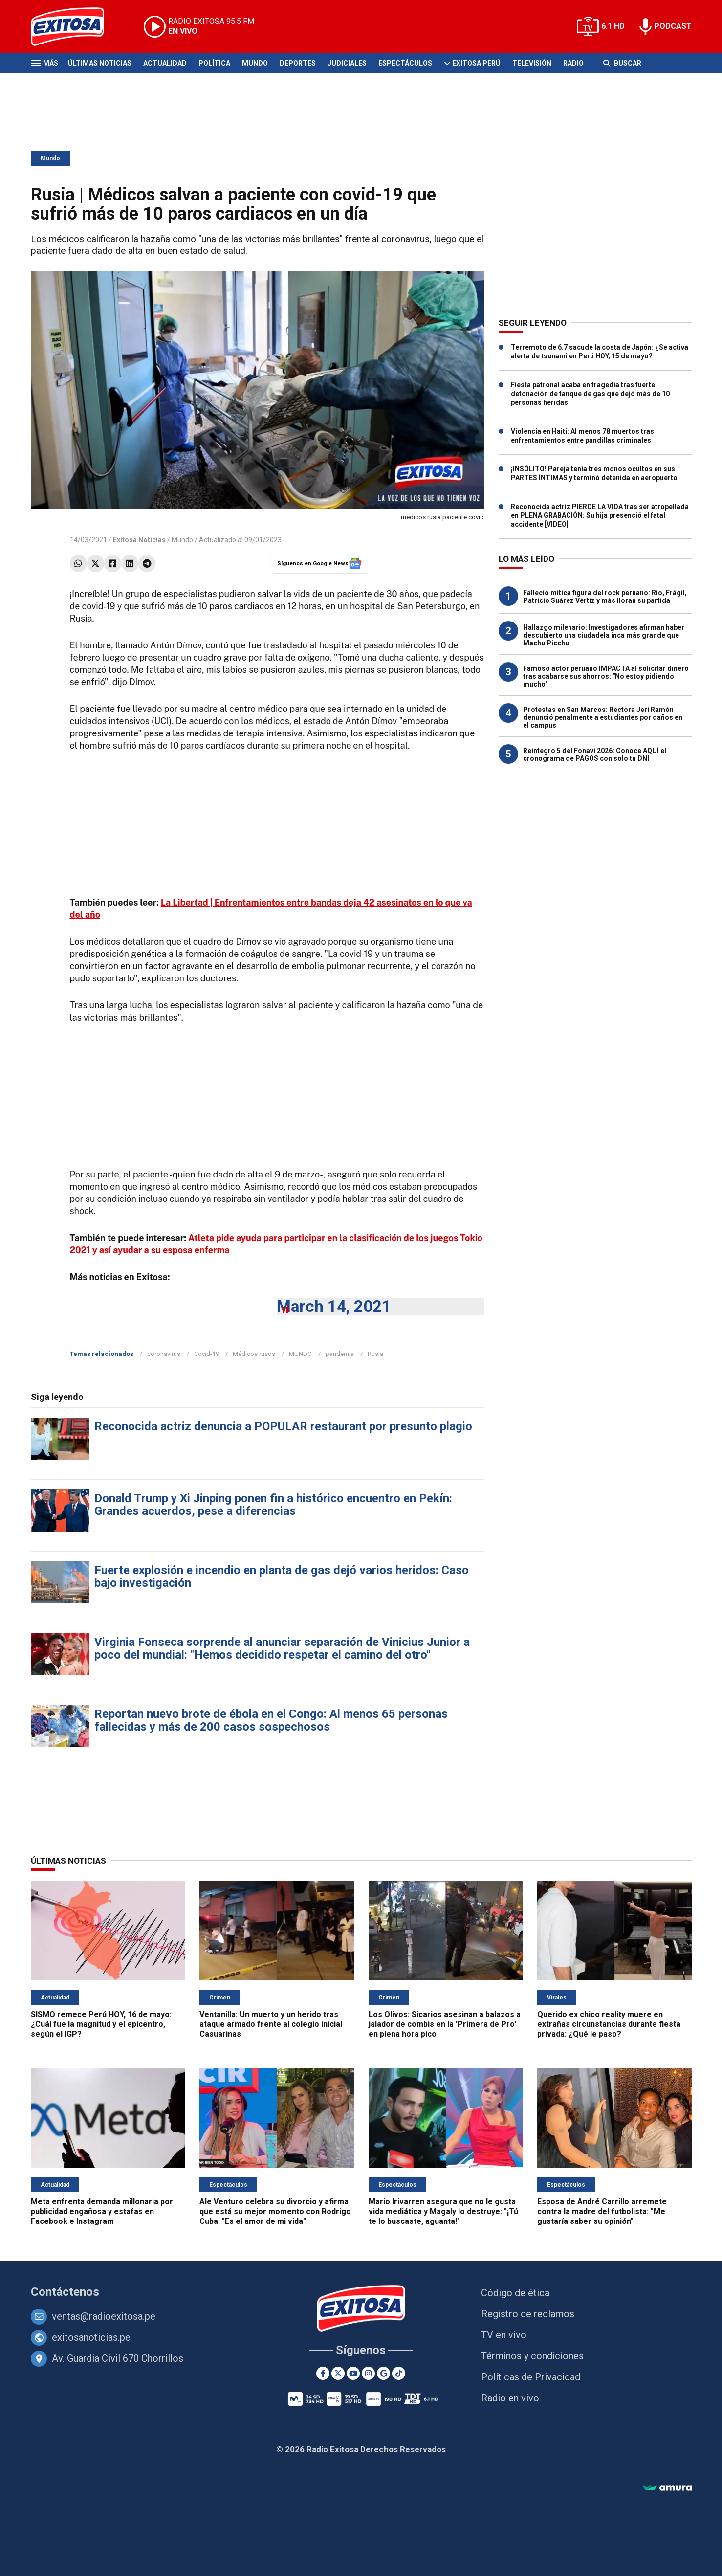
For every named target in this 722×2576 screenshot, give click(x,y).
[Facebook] (322, 2373)
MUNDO (300, 1353)
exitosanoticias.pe (91, 2337)
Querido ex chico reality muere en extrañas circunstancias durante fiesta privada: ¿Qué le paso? (608, 2024)
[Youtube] (353, 2373)
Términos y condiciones (532, 2356)
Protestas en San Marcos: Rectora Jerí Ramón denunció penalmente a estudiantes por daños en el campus (602, 717)
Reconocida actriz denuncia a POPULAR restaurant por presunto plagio (283, 1426)
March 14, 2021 (334, 1306)
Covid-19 (206, 1353)
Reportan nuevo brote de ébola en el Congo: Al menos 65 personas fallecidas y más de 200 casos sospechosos (271, 1720)
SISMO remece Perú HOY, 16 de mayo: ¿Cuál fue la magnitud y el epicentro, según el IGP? (101, 2024)
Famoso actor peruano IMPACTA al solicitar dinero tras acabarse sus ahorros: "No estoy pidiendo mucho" (606, 676)
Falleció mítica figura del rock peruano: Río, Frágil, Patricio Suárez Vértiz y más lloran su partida (605, 596)
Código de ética (515, 2293)
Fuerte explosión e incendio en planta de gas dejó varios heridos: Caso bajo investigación (281, 1576)
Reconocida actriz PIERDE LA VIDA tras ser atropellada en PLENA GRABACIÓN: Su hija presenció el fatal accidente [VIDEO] (600, 515)
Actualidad (165, 63)
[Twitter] (338, 2373)
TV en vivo (503, 2335)
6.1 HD (613, 26)
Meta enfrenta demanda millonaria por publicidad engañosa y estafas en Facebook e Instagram (102, 2211)
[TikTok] (398, 2373)
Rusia (375, 1353)
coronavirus (163, 1353)
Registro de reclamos (527, 2314)
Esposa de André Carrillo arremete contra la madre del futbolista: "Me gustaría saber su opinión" (602, 2211)
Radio (573, 63)
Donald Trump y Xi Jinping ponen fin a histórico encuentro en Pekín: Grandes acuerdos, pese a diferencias (273, 1504)
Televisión (531, 63)
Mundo (255, 63)
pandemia (340, 1353)
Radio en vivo (510, 2398)
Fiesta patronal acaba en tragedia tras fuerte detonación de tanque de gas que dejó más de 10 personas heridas (590, 393)
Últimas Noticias (99, 63)
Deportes (298, 63)
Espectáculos (405, 63)
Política (214, 63)
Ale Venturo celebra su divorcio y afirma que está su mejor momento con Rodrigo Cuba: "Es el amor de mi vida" (275, 2211)
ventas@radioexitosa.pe (103, 2316)
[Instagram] (368, 2373)
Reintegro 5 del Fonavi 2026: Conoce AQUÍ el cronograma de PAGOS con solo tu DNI (594, 754)
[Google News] (383, 2373)
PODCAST (673, 26)
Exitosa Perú (476, 63)
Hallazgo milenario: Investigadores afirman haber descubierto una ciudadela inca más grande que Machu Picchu (603, 635)
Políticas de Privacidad (530, 2377)
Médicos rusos (254, 1353)
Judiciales (347, 63)
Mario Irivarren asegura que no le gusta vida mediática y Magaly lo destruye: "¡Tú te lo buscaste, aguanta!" (443, 2211)
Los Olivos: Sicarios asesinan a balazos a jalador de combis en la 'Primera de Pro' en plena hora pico (445, 2024)
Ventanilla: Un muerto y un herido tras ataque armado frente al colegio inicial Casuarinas (270, 2024)
